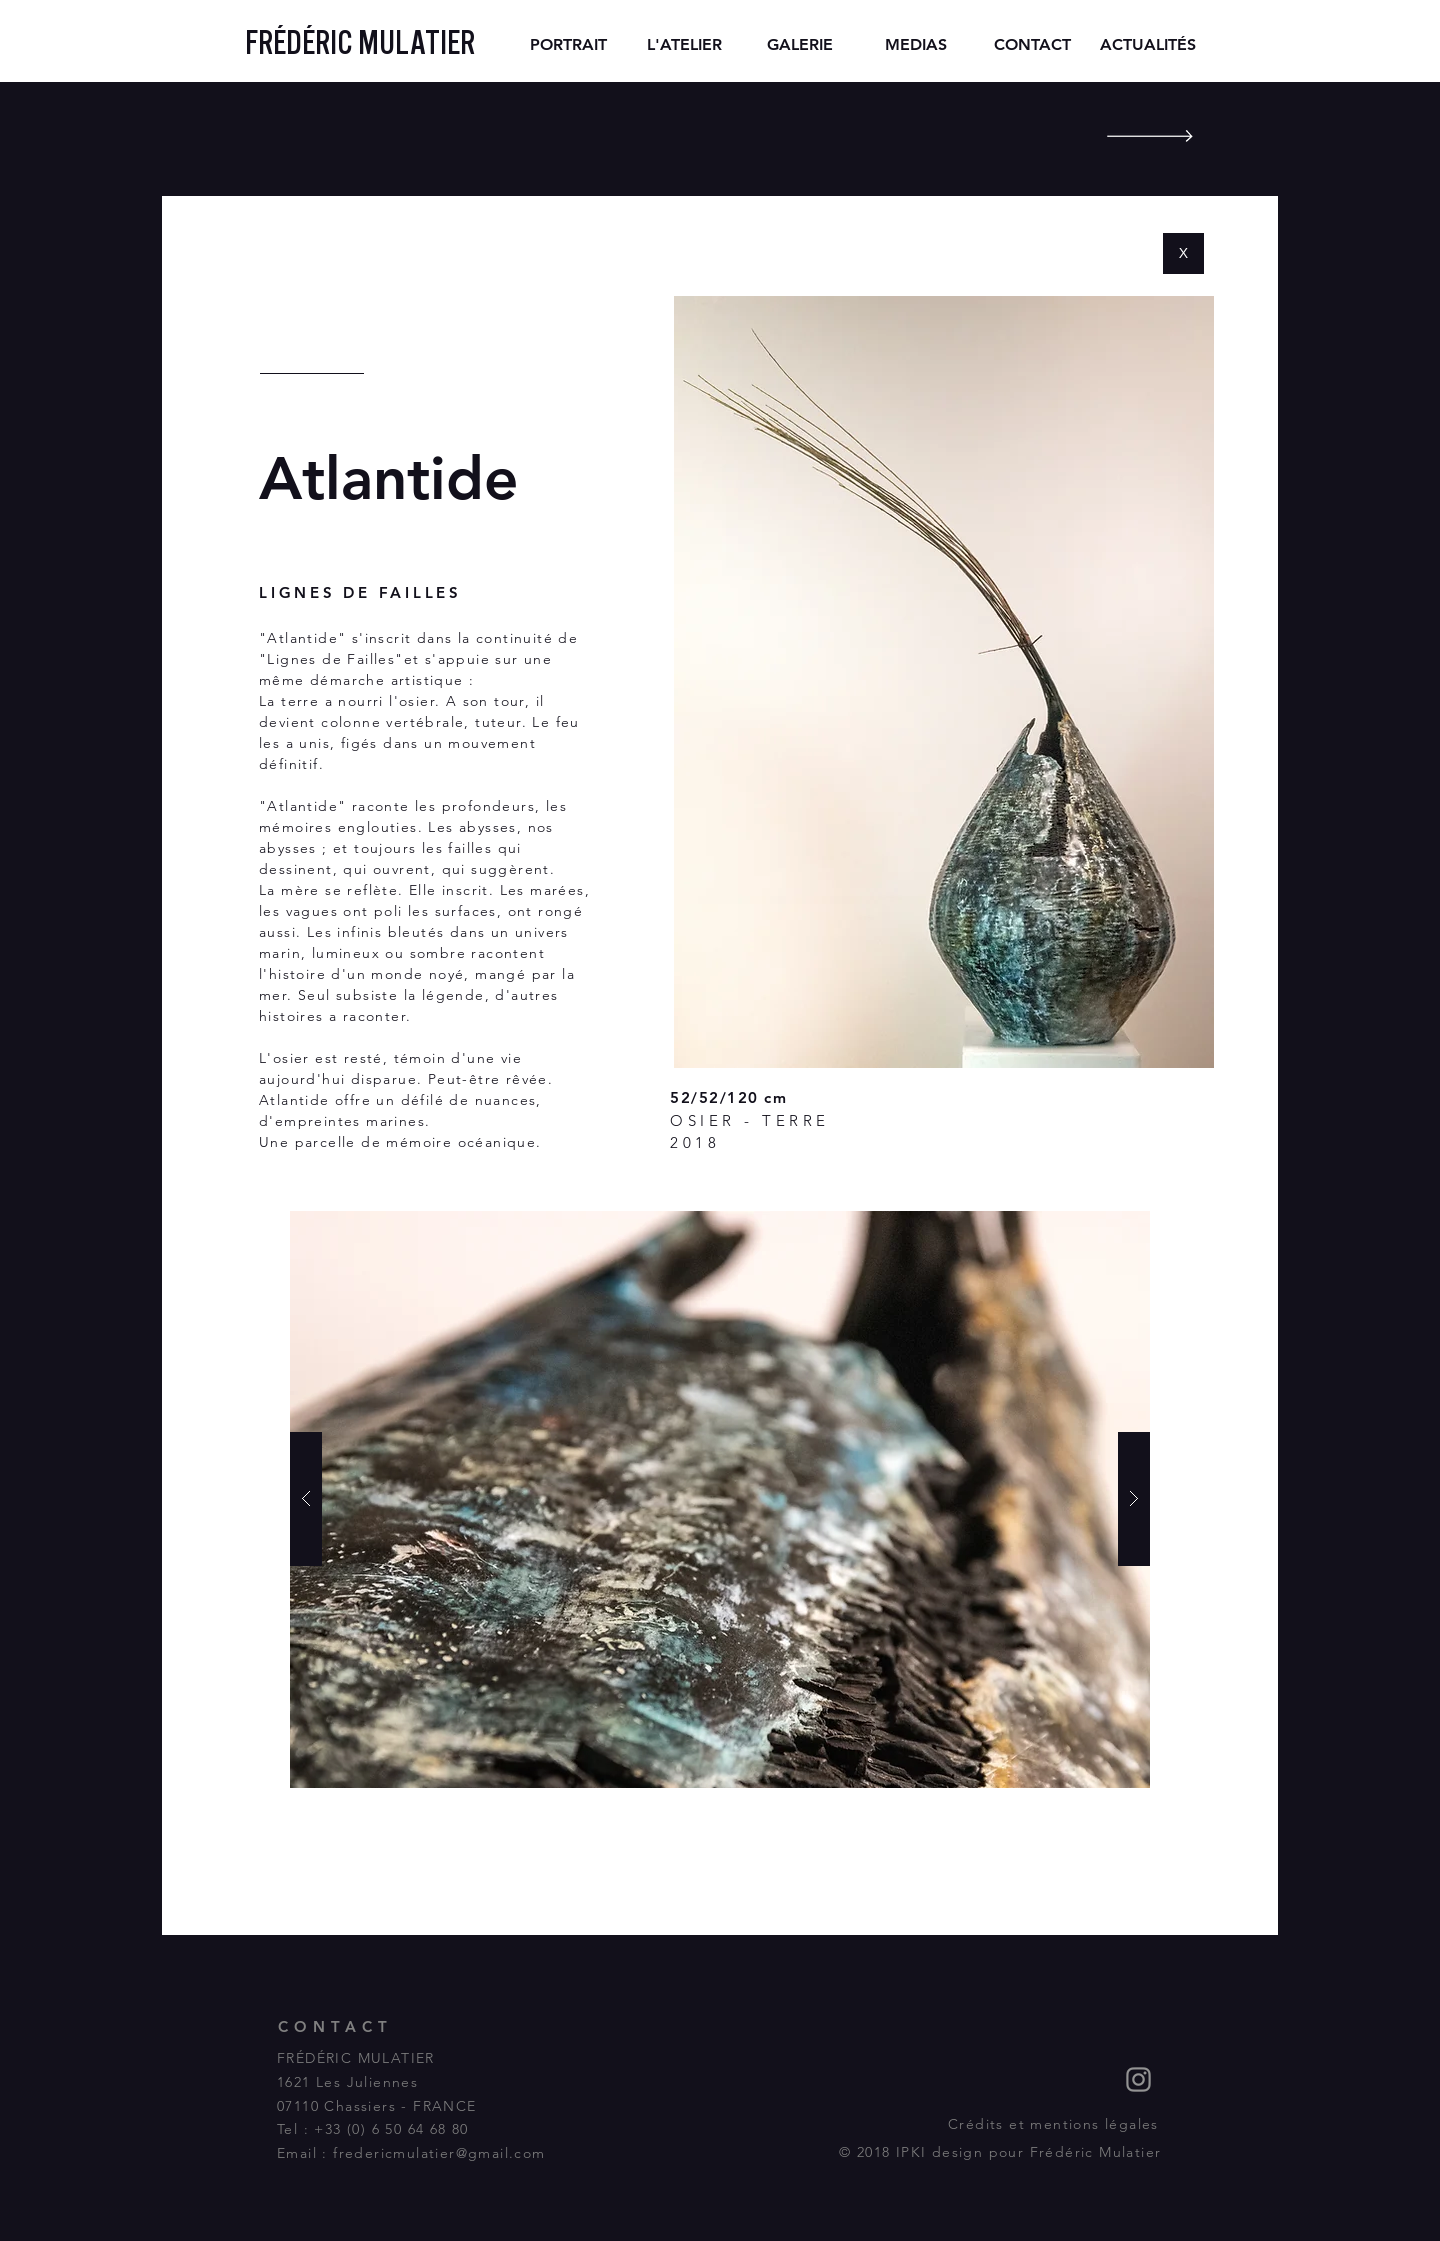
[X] (1183, 253)
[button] (720, 1499)
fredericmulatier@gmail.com (439, 2153)
